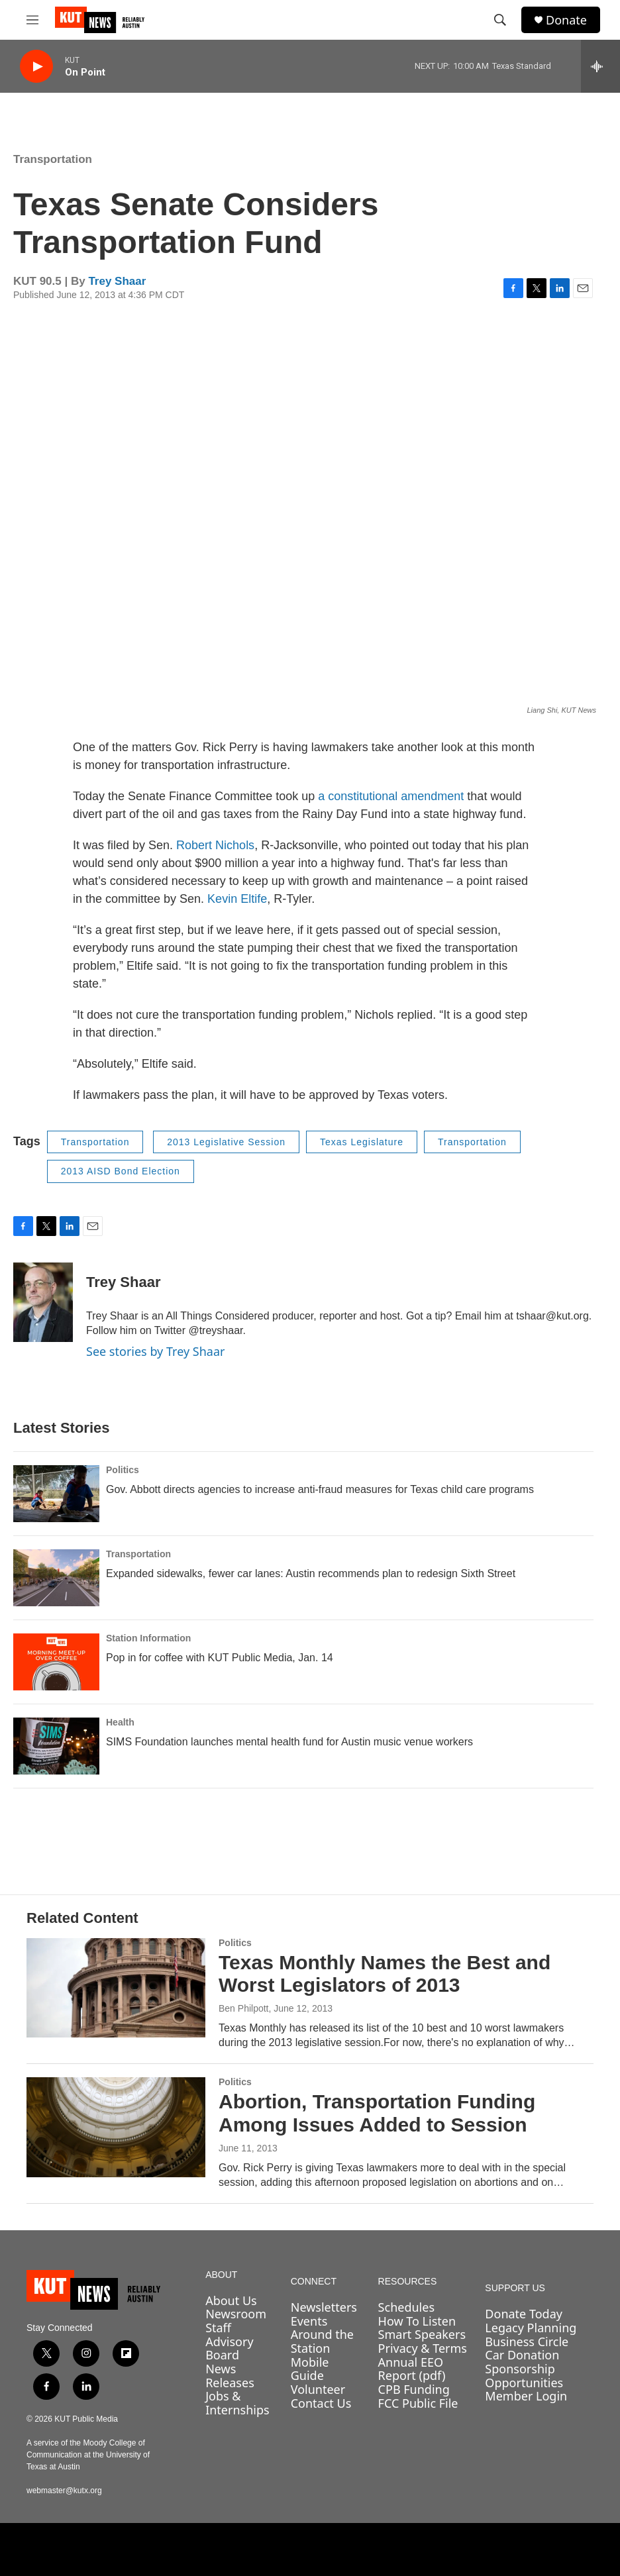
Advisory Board (229, 2348)
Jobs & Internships (237, 2403)
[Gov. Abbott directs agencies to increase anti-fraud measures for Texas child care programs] (56, 1493)
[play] (36, 66)
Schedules (406, 2307)
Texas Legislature (361, 1142)
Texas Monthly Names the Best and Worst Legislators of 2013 (384, 1973)
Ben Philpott (244, 2008)
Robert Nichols (215, 845)
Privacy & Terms (422, 2348)
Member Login (526, 2396)
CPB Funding (414, 2389)
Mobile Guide (310, 2369)
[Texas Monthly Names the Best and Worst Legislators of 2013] (115, 1987)
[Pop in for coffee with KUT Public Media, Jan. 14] (56, 1661)
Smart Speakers (422, 2334)
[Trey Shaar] (43, 1302)
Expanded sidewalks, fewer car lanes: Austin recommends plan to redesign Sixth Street (310, 1573)
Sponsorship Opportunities (524, 2376)
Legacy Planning (530, 2328)
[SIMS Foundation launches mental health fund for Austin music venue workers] (56, 1746)
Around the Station (322, 2341)
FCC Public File (418, 2403)
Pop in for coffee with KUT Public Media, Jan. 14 (219, 1657)
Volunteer (318, 2389)
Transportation (52, 159)
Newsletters (324, 2307)
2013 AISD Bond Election (120, 1171)
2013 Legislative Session (226, 1142)
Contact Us (321, 2403)
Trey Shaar (117, 281)
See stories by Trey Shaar (155, 1351)
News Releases (229, 2376)
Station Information (148, 1638)
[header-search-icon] (500, 20)
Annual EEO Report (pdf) (412, 2369)
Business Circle (526, 2341)
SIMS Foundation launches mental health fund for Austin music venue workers (289, 1741)
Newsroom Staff (235, 2321)
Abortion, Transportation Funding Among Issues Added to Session (377, 2113)
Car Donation (522, 2355)
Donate (566, 20)
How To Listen (417, 2321)
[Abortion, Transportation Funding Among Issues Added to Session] (115, 2127)
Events (309, 2321)
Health (120, 1722)
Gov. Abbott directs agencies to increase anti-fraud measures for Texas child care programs (320, 1489)
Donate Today (523, 2314)
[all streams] (600, 66)
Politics (122, 1470)
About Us (231, 2300)
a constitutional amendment (391, 796)
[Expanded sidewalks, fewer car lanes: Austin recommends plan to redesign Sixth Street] (56, 1577)
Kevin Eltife (237, 898)
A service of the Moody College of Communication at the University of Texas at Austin (88, 2454)
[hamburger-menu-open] (32, 20)
